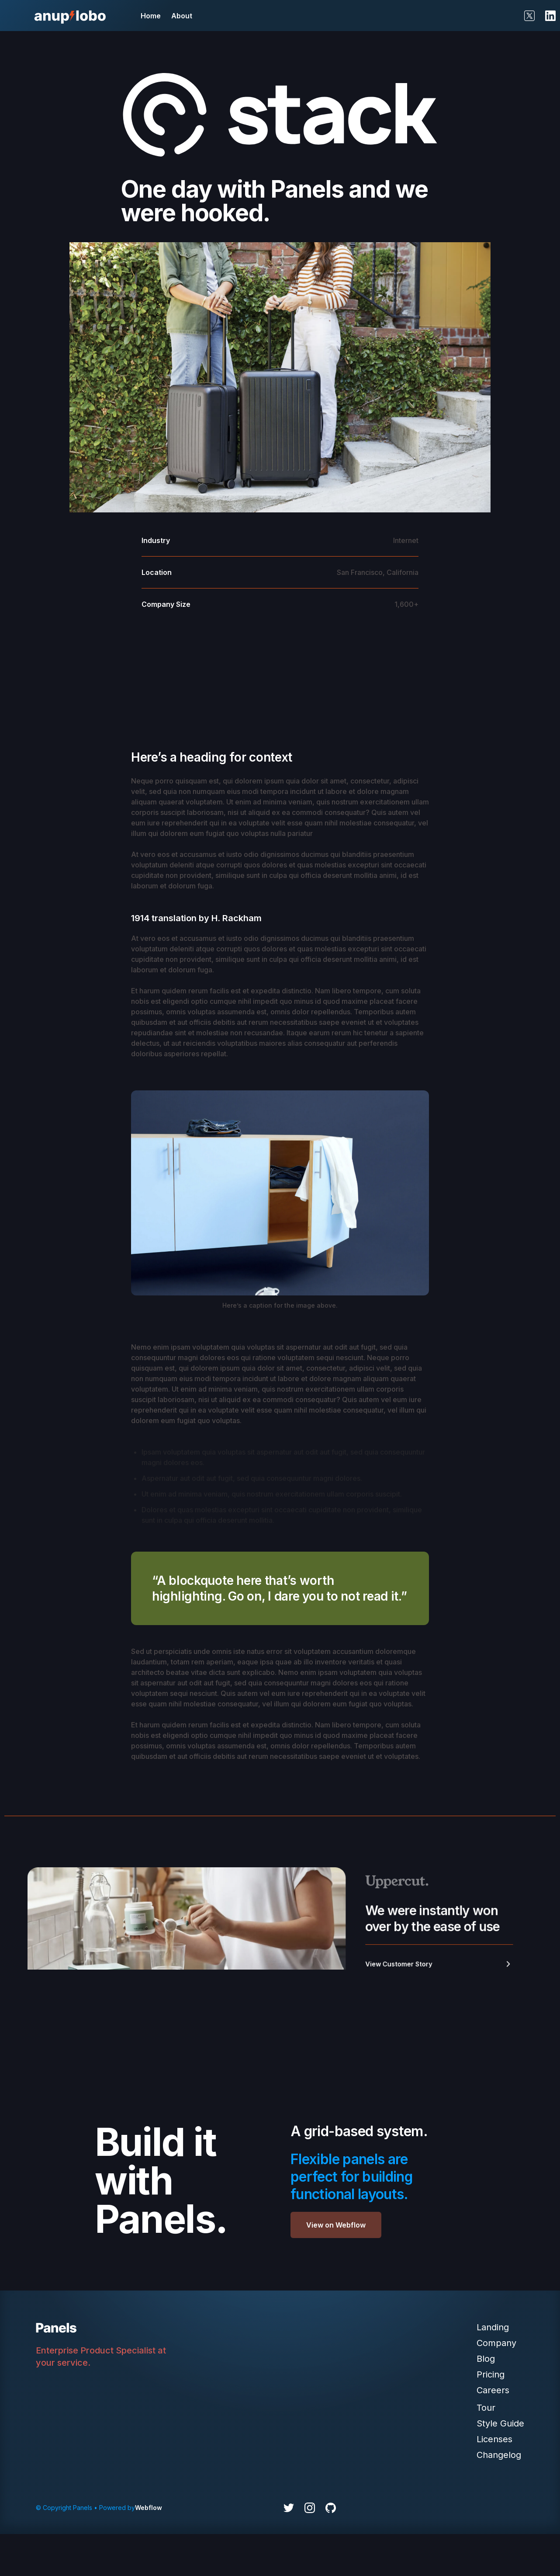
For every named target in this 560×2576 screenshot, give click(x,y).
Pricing (491, 2374)
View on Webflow (336, 2225)
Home (151, 15)
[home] (69, 15)
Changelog (499, 2455)
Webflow (148, 2507)
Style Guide (500, 2423)
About (181, 15)
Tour (486, 2407)
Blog (486, 2358)
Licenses (494, 2439)
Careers (493, 2390)
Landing (493, 2327)
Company (496, 2343)
